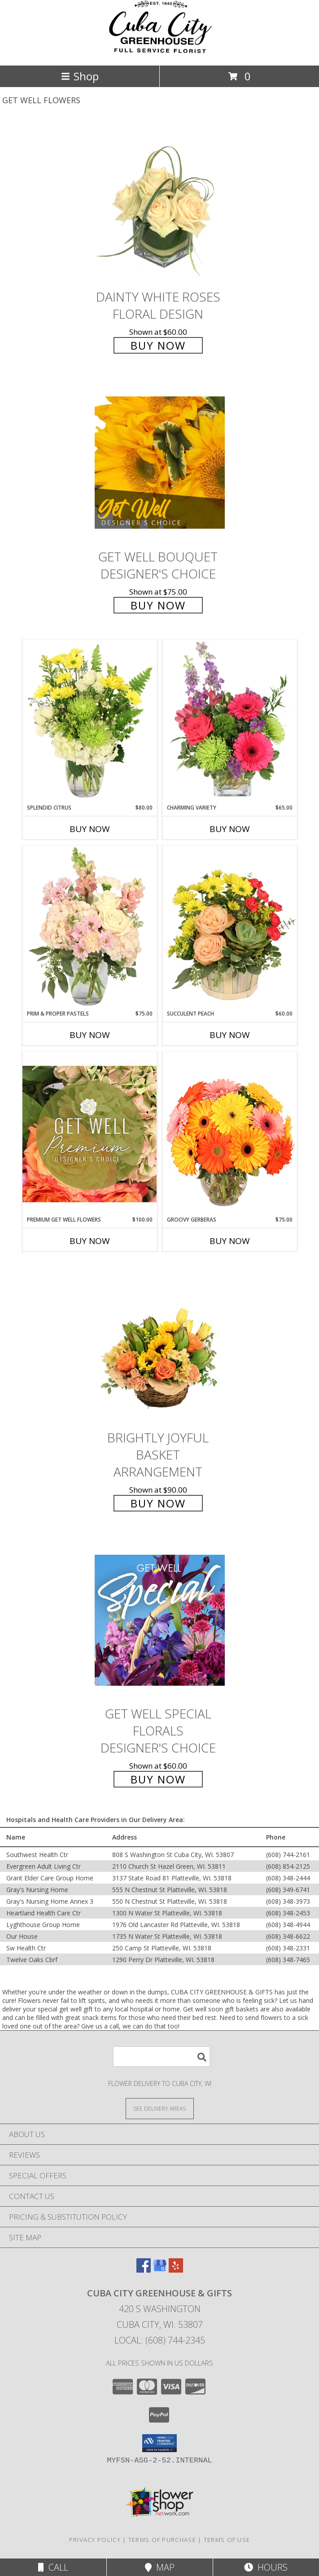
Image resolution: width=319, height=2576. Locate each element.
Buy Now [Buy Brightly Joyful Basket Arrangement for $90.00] (158, 1503)
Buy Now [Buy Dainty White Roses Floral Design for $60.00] (158, 345)
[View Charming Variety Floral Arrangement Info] (229, 721)
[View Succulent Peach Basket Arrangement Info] (229, 927)
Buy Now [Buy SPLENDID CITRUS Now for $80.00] (90, 829)
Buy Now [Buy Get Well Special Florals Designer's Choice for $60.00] (158, 1779)
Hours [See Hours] (266, 2567)
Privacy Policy (95, 2540)
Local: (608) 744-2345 (159, 2340)
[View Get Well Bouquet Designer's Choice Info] (160, 462)
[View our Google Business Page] (160, 2270)
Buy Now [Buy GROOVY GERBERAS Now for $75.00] (230, 1241)
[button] (159, 2443)
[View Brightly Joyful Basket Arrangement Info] (160, 1344)
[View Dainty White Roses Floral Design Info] (160, 203)
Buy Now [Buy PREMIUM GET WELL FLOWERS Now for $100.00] (90, 1241)
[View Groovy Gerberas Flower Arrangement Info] (229, 1133)
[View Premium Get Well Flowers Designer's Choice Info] (89, 1134)
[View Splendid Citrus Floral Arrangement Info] (89, 721)
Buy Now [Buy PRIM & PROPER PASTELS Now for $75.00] (90, 1035)
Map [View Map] (160, 2567)
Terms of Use (227, 2540)
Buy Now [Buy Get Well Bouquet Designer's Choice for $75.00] (158, 605)
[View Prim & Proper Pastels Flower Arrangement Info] (89, 927)
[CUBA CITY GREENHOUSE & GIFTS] (160, 52)
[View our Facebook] (143, 2270)
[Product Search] (161, 2056)
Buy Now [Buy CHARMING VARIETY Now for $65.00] (230, 829)
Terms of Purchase (162, 2540)
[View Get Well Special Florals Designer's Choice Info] (160, 1620)
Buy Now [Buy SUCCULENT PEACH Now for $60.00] (230, 1035)
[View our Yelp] (176, 2270)
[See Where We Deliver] (160, 2108)
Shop (80, 76)
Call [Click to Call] (53, 2567)
